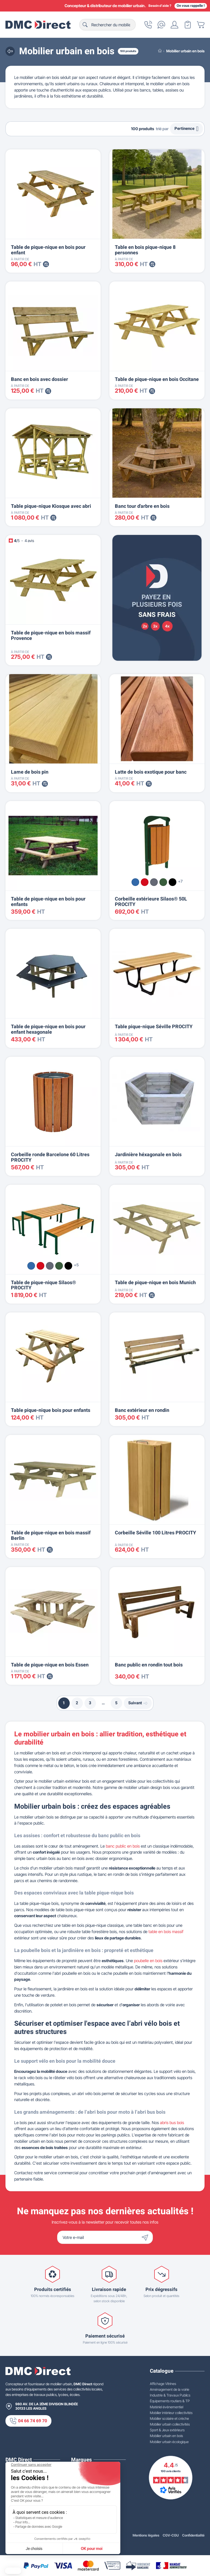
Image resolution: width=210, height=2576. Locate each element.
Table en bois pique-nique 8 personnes (145, 250)
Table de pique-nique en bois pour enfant (48, 250)
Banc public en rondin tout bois (149, 1665)
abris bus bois (172, 2122)
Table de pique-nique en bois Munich (155, 1282)
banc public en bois (123, 1846)
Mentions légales (146, 2535)
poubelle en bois (148, 1960)
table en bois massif (165, 1931)
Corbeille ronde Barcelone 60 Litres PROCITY (50, 1157)
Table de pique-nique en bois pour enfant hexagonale (48, 1029)
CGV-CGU (171, 2535)
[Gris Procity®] (154, 882)
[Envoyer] (146, 2237)
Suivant (138, 1703)
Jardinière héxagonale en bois (148, 1154)
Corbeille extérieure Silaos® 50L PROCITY (151, 901)
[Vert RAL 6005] (163, 882)
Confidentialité (193, 2535)
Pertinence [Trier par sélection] (186, 128)
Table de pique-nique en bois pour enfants (48, 901)
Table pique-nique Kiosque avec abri (51, 506)
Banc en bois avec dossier (39, 379)
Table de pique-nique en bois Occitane (157, 379)
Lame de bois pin (29, 772)
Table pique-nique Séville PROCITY (153, 1026)
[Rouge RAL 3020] (144, 882)
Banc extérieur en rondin (142, 1410)
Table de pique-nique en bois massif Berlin (51, 1535)
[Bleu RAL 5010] (135, 882)
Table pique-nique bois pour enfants (50, 1410)
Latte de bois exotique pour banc (150, 772)
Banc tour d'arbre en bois (142, 506)
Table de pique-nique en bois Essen (50, 1665)
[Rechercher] (107, 24)
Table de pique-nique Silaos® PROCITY (43, 1285)
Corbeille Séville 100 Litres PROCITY (155, 1533)
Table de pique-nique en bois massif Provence (51, 635)
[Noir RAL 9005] (172, 882)
